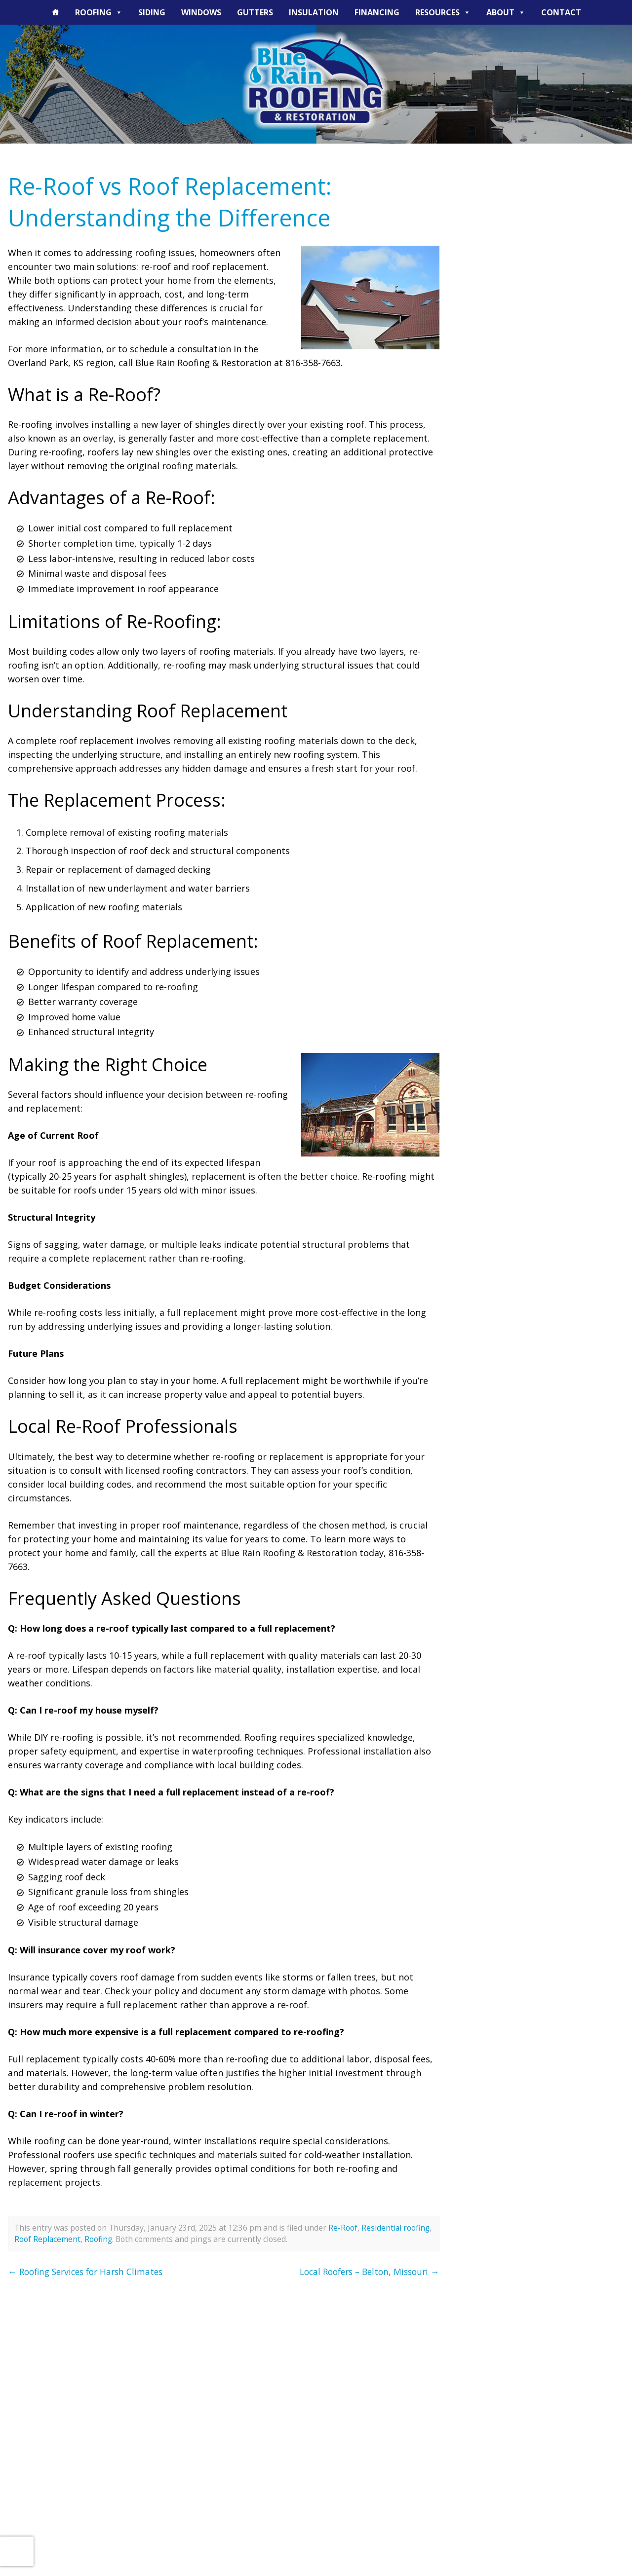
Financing (377, 12)
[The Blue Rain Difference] (55, 12)
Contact (561, 12)
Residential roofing (396, 2227)
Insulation (314, 12)
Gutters (255, 12)
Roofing (98, 12)
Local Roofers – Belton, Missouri (365, 2271)
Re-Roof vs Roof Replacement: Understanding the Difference (176, 202)
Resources (443, 12)
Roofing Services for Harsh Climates (89, 2271)
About (505, 12)
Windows (201, 12)
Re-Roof (342, 2227)
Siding (151, 12)
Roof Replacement (47, 2239)
